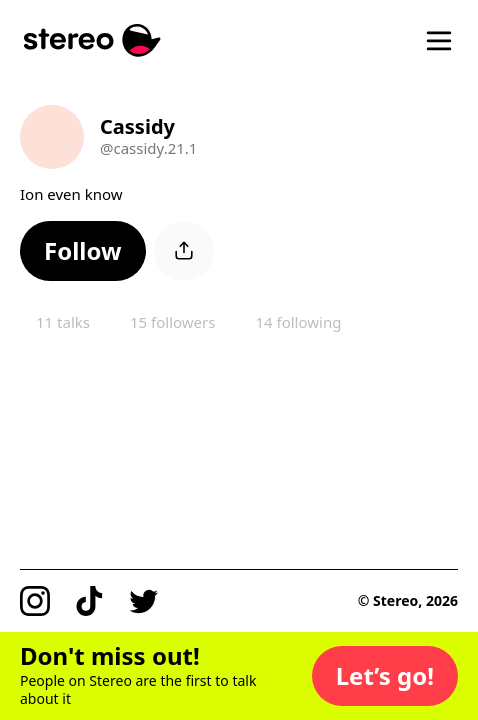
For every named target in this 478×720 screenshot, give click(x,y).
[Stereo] (92, 40)
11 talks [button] (63, 322)
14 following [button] (298, 322)
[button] (83, 251)
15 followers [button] (172, 322)
